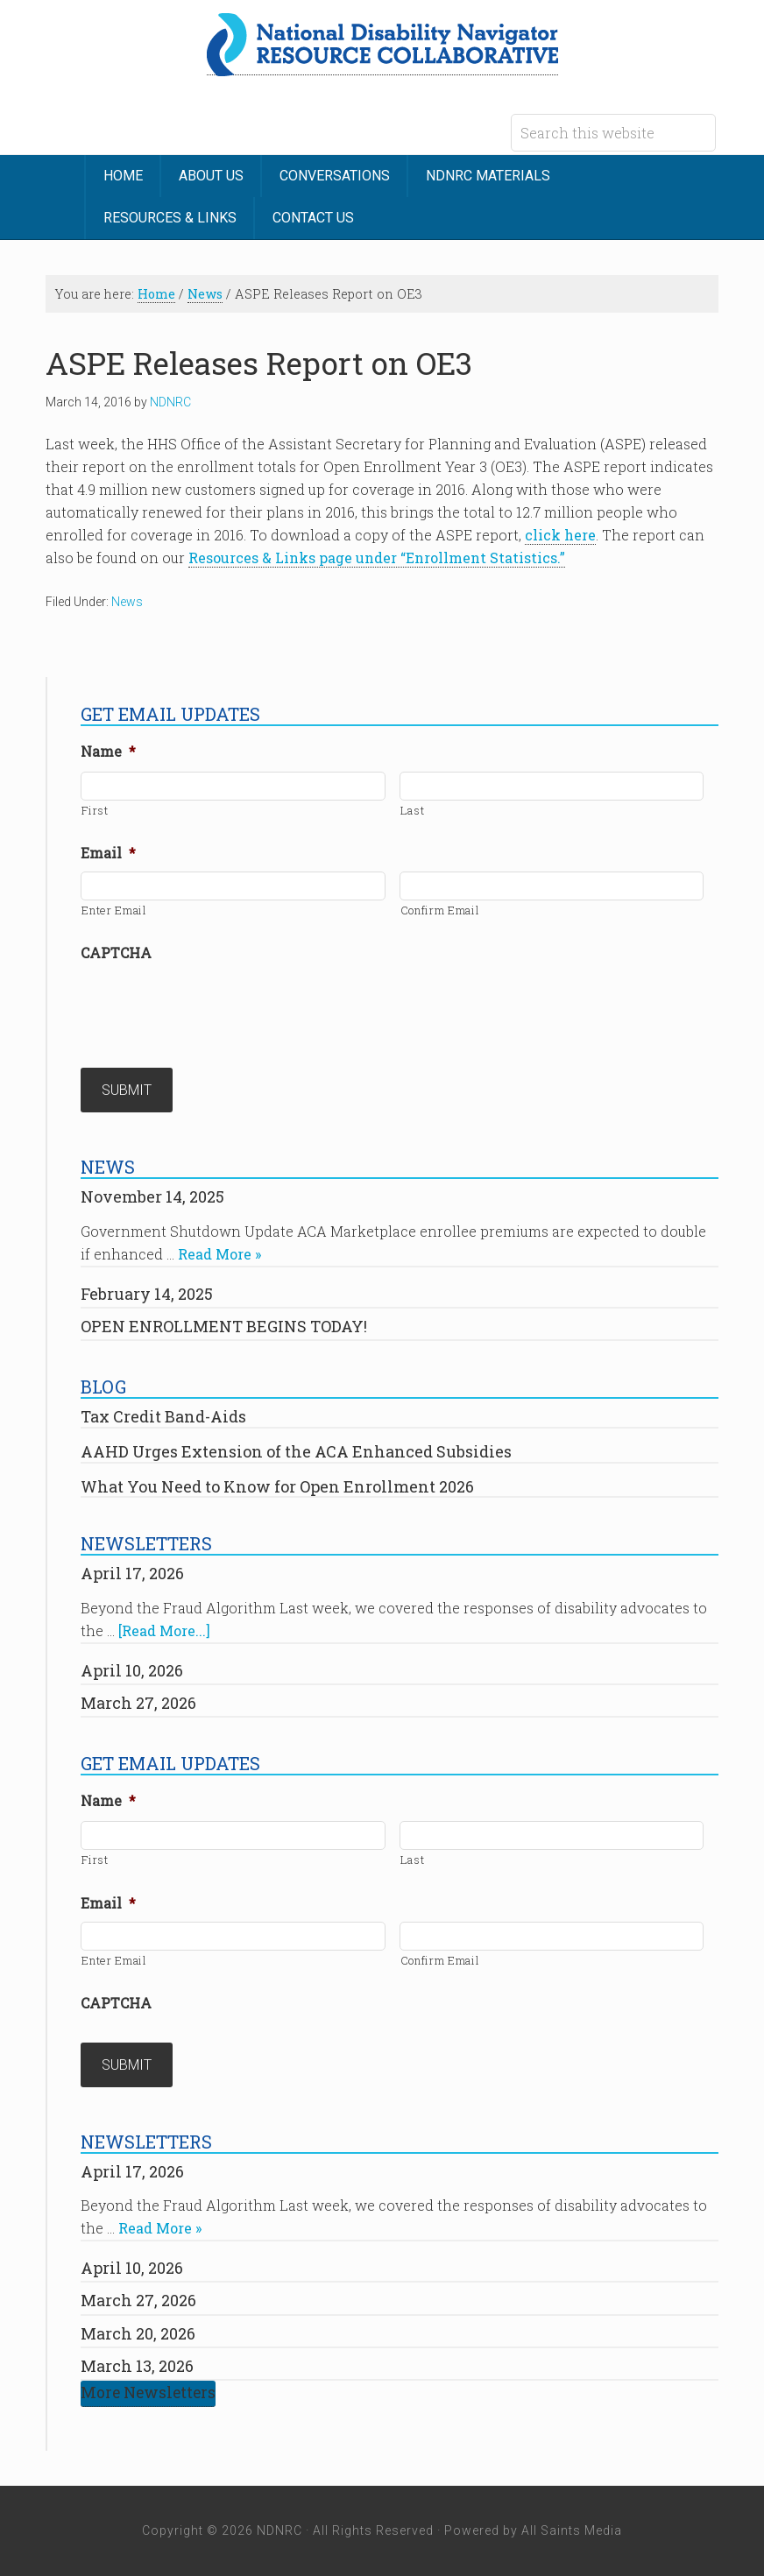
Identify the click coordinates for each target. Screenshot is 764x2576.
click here (560, 535)
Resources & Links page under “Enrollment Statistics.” (376, 557)
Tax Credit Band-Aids (163, 1416)
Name (108, 751)
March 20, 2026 (138, 2333)
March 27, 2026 (138, 1702)
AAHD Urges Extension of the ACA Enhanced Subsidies (296, 1451)
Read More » (219, 1254)
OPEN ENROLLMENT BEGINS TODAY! (224, 1326)
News (127, 602)
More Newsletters (148, 2392)
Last (412, 810)
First (94, 810)
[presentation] (214, 1005)
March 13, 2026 (137, 2365)
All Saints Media (571, 2530)
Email (108, 853)
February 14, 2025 (147, 1293)
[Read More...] (164, 1630)
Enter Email (113, 910)
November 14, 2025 (152, 1196)
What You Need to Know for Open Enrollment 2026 (277, 1486)
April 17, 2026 (132, 1573)
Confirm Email (440, 910)
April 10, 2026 (132, 1670)
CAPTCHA (116, 953)
